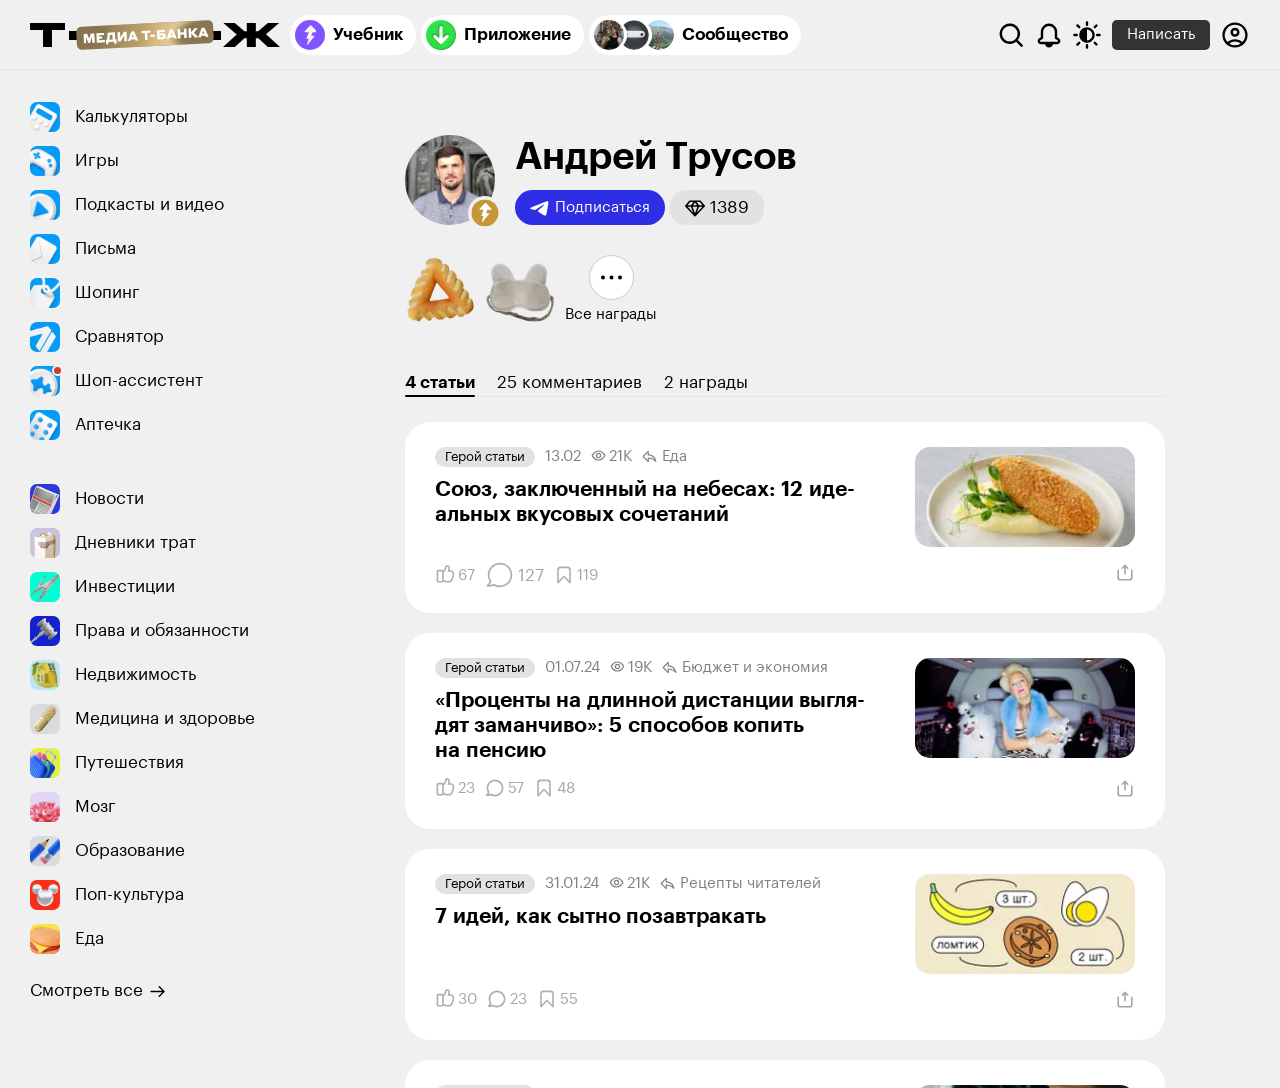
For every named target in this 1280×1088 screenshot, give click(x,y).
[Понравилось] (455, 575)
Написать (1161, 34)
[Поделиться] (1125, 573)
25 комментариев (569, 382)
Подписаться (590, 208)
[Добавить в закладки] (576, 575)
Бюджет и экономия (745, 668)
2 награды (706, 382)
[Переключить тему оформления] (1087, 35)
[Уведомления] (1049, 35)
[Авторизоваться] (1235, 35)
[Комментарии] (514, 575)
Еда (664, 457)
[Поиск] (1011, 35)
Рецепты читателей (740, 884)
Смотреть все (98, 991)
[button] (485, 213)
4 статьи (440, 382)
